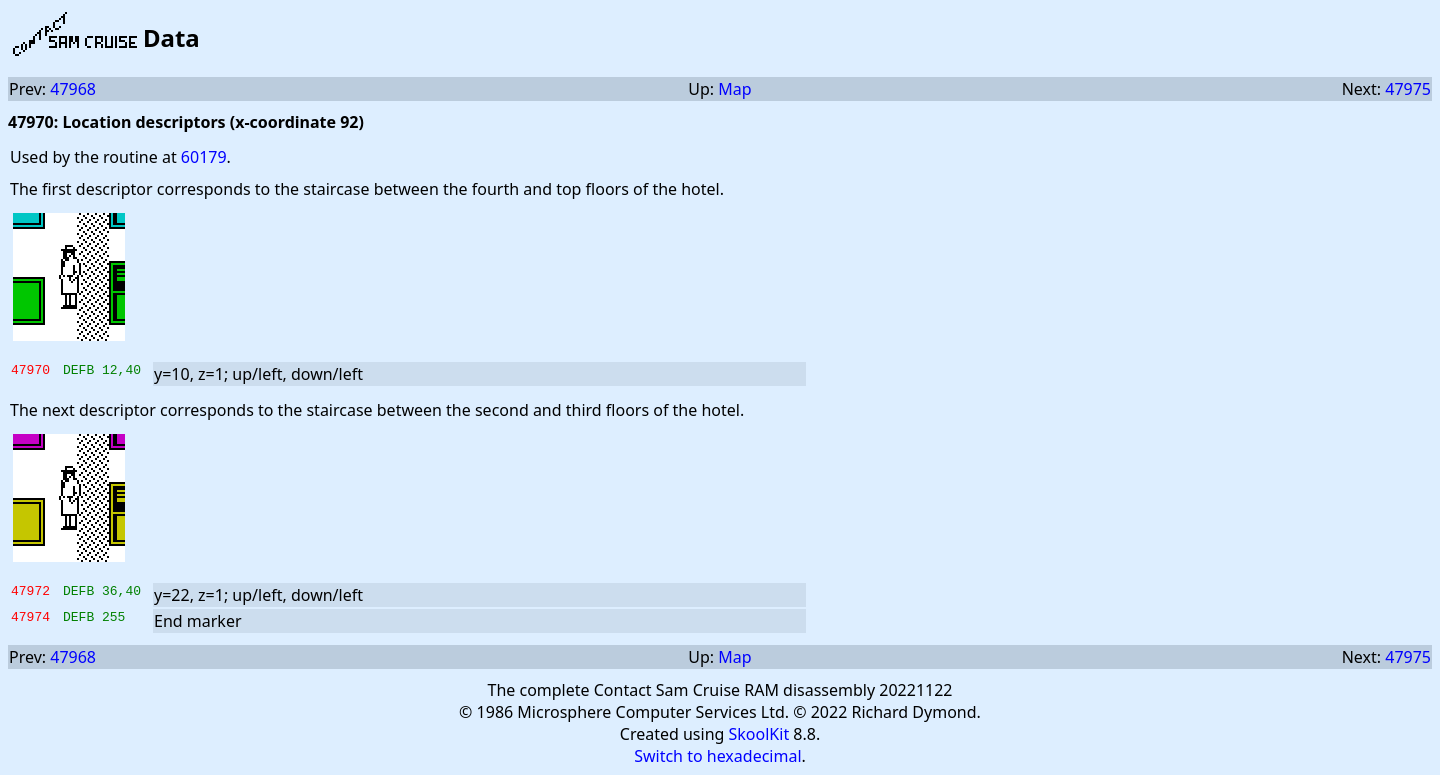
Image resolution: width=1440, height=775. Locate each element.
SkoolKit (759, 734)
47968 (73, 89)
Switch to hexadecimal (717, 756)
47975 (1408, 89)
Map (734, 89)
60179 (204, 157)
